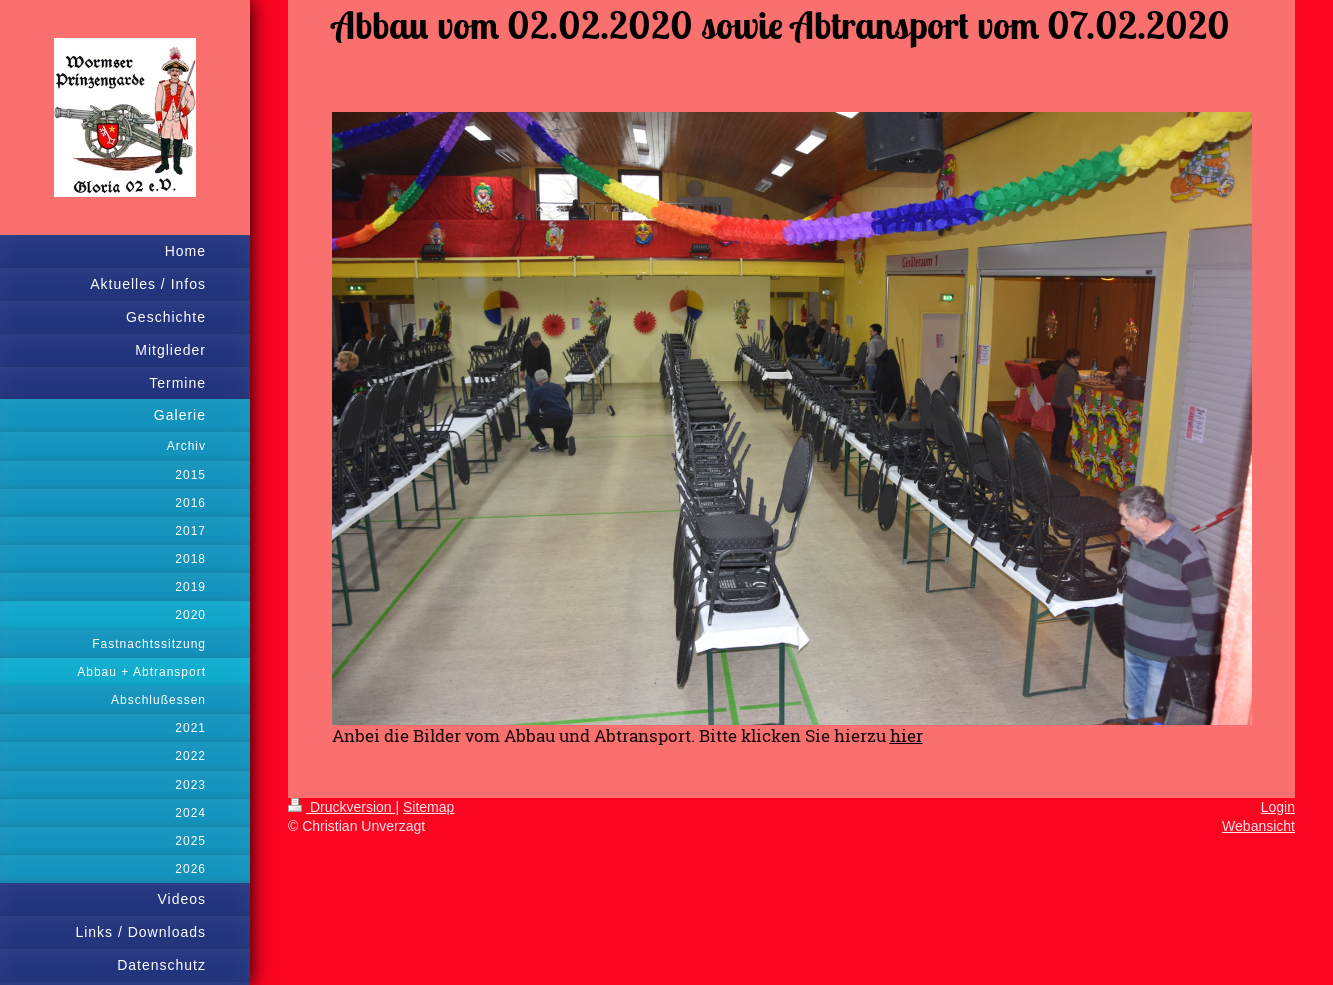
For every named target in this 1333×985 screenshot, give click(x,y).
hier (906, 735)
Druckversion (341, 807)
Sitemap (428, 807)
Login (1278, 807)
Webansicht (1258, 826)
